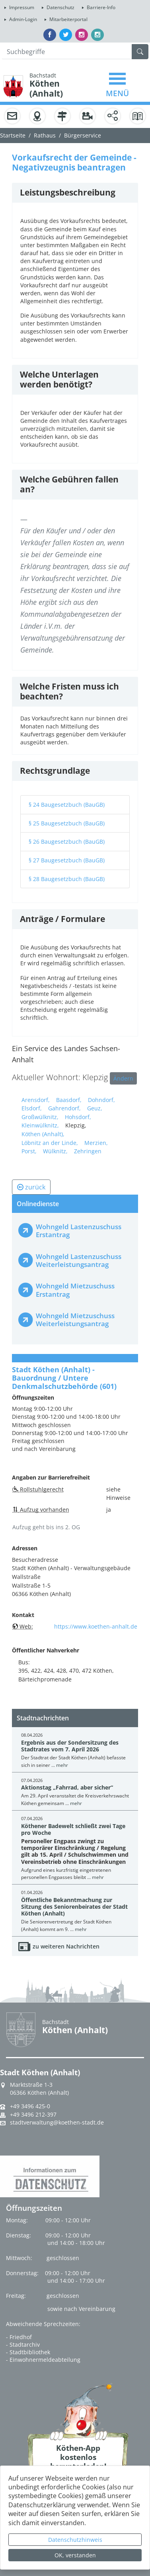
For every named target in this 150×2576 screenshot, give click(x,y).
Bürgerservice (82, 135)
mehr (62, 1765)
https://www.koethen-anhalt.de (95, 1626)
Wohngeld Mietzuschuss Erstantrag (75, 1289)
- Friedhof (19, 2337)
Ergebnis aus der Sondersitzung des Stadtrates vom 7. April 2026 (70, 1746)
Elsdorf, (31, 1108)
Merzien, (96, 1143)
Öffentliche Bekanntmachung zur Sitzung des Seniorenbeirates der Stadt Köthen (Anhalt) (74, 1906)
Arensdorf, (35, 1100)
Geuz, (94, 1108)
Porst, (29, 1151)
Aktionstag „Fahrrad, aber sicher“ (67, 1787)
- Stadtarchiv (23, 2344)
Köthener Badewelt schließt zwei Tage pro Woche (73, 1829)
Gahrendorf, (64, 1108)
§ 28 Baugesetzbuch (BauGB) (67, 879)
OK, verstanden (75, 2555)
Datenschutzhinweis (75, 2539)
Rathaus (45, 135)
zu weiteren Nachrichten (66, 1946)
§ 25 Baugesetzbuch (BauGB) (67, 823)
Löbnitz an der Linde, (49, 1143)
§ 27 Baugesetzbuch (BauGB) (67, 860)
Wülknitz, (55, 1151)
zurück (31, 1187)
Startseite (12, 135)
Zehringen (87, 1151)
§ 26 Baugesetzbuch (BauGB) (67, 841)
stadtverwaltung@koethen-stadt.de (57, 2122)
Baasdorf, (69, 1100)
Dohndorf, (101, 1100)
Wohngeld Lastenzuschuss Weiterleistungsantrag (78, 1260)
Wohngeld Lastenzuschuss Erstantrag (78, 1230)
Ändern (123, 1078)
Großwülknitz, (39, 1117)
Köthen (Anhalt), (42, 1134)
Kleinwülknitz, (40, 1125)
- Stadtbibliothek (28, 2352)
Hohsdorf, (78, 1117)
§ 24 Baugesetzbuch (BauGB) (67, 804)
